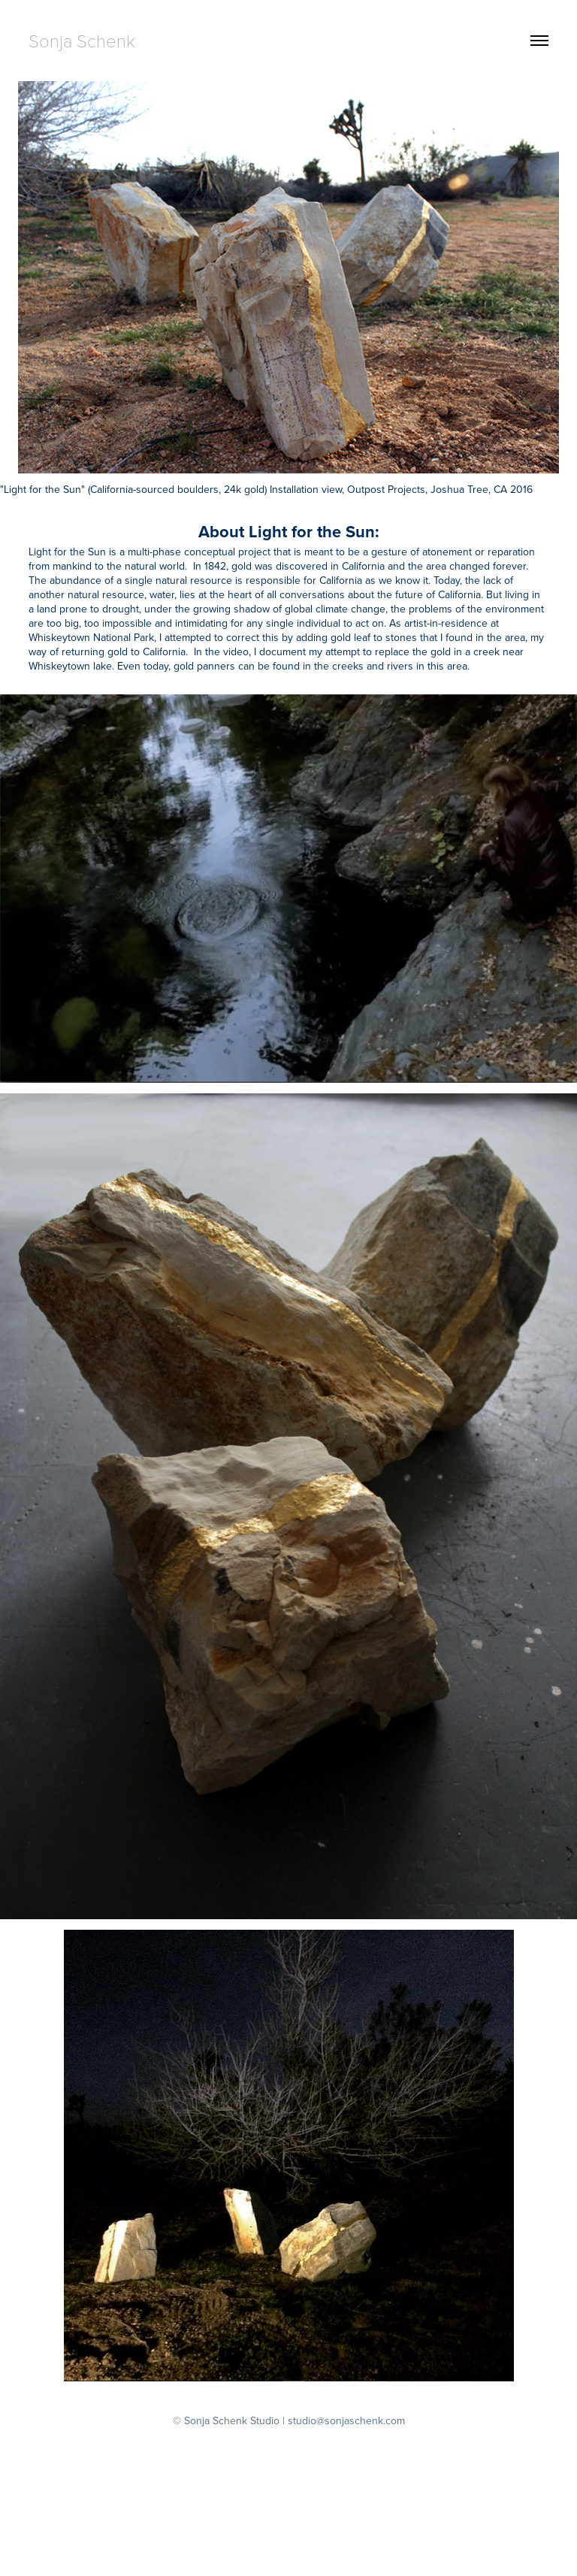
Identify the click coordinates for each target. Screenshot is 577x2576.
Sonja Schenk (82, 40)
